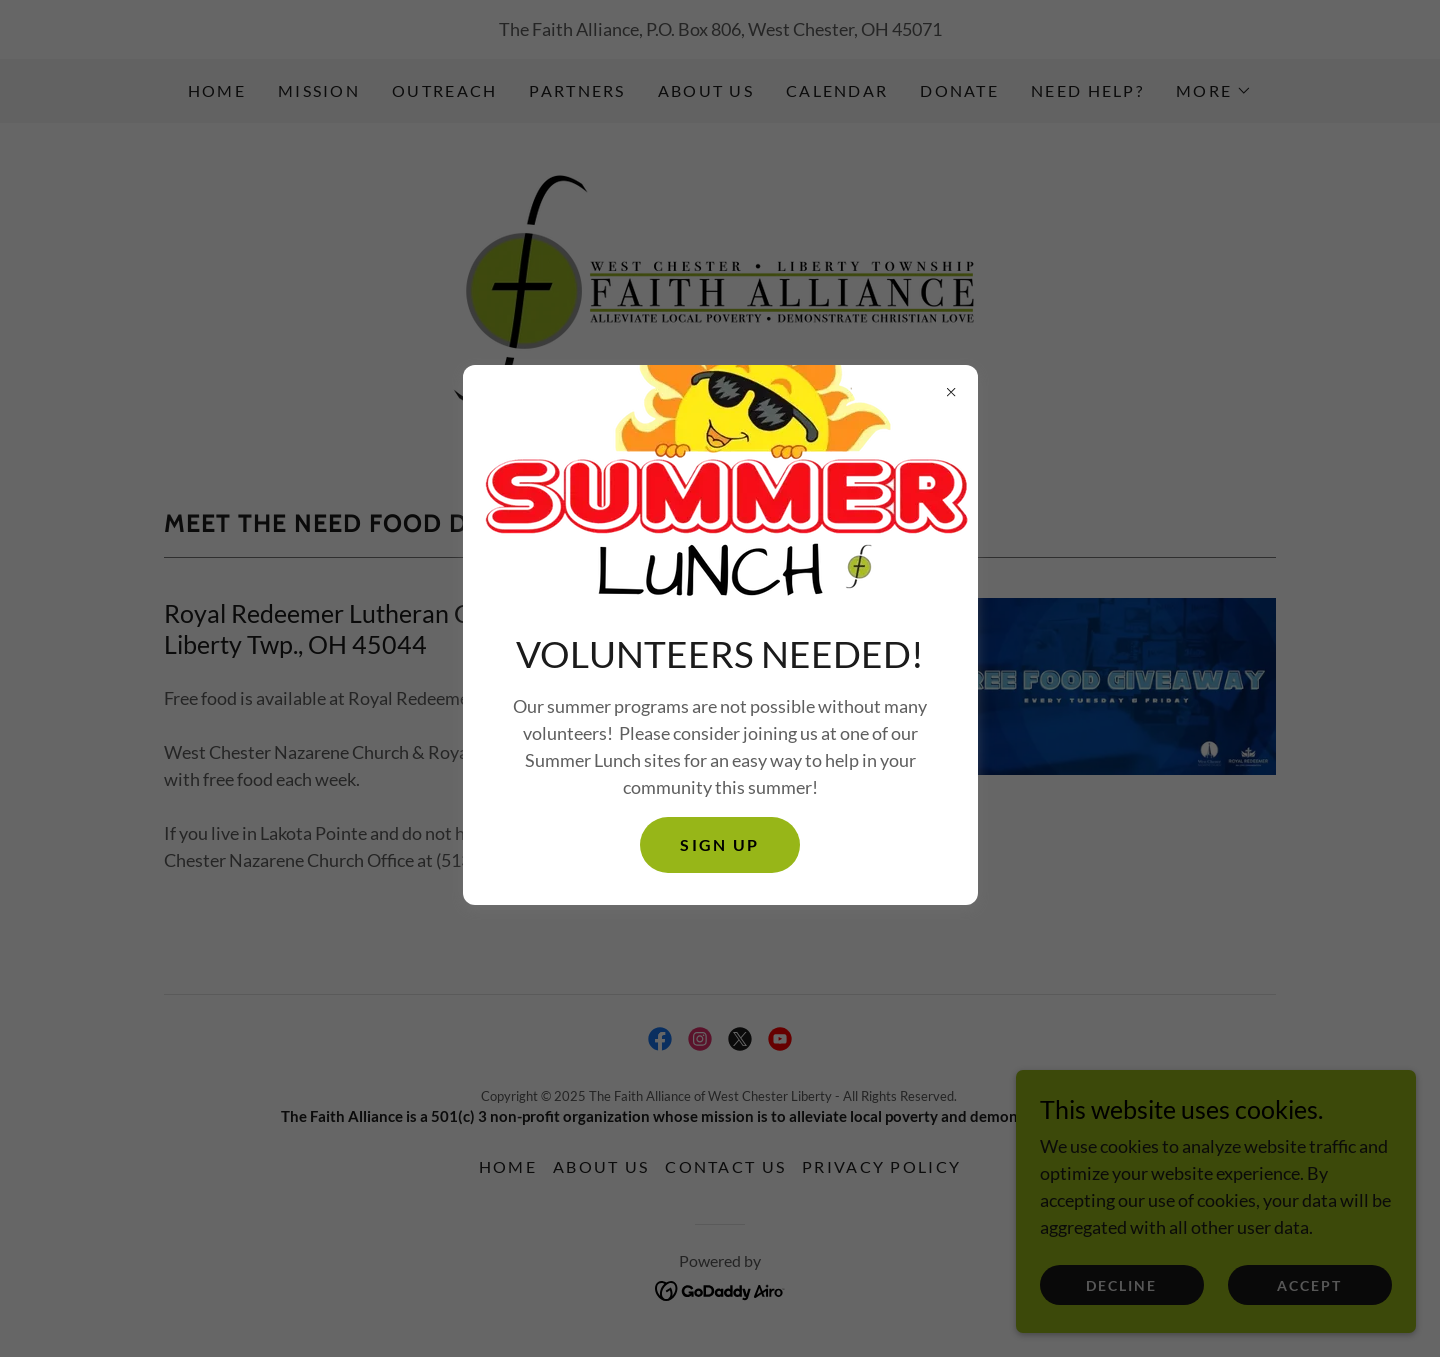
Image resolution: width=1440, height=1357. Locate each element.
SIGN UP (719, 844)
